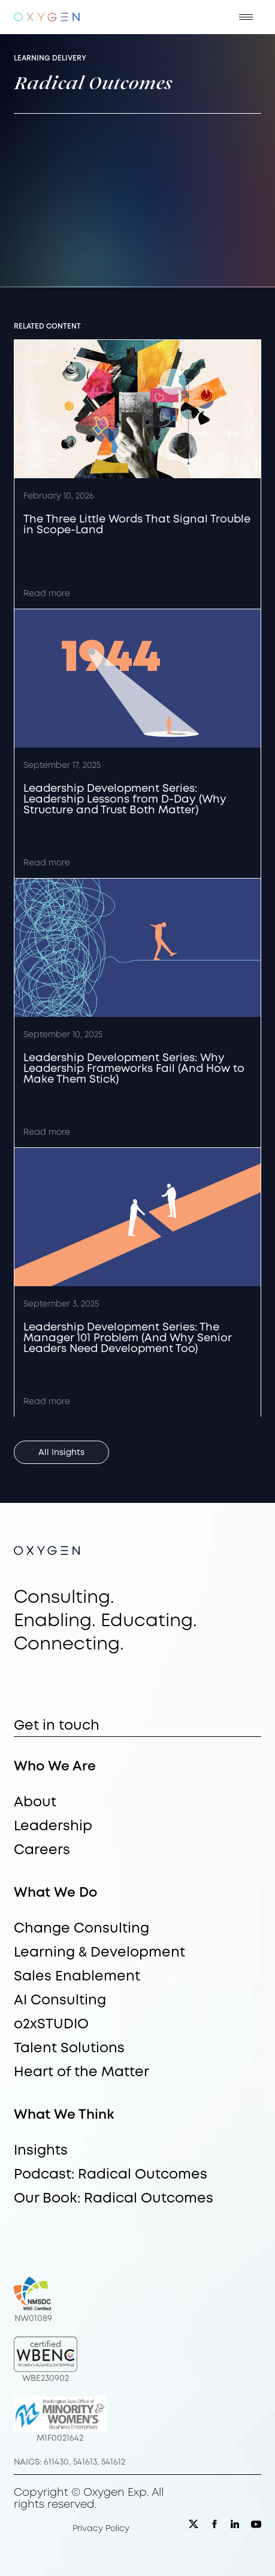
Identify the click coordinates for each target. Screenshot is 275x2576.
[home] (47, 17)
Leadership (53, 1827)
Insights (41, 2151)
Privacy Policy (100, 2528)
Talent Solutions (69, 2049)
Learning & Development (99, 1953)
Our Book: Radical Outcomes (113, 2199)
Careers (42, 1851)
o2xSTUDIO (51, 2025)
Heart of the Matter (81, 2073)
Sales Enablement (77, 1977)
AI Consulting (60, 2001)
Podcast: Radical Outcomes (110, 2175)
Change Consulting (81, 1929)
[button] (246, 17)
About (35, 1803)
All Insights (61, 1452)
